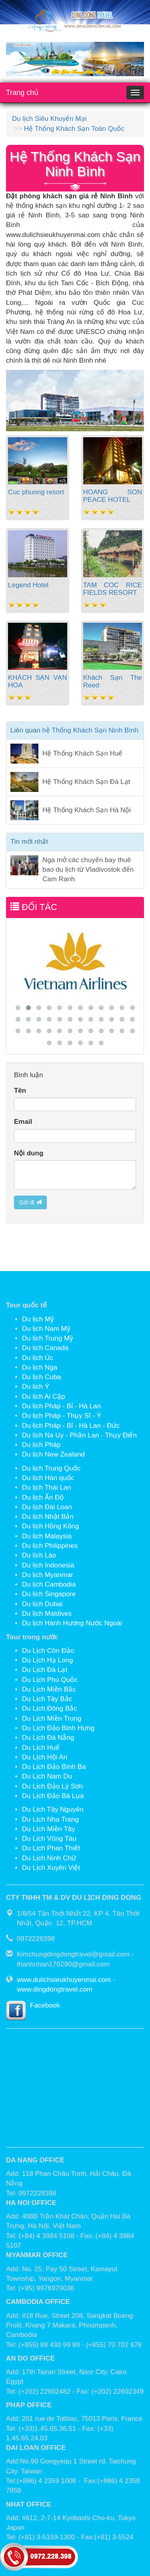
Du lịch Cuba (41, 1377)
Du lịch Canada (45, 1348)
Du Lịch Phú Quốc (50, 1680)
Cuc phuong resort (36, 492)
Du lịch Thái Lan (46, 1487)
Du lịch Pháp (41, 1445)
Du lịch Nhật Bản (48, 1516)
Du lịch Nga (39, 1367)
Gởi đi (30, 1202)
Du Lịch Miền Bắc (49, 1689)
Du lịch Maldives (47, 1613)
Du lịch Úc (37, 1358)
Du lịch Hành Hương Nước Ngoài (72, 1623)
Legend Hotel (28, 585)
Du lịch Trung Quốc (51, 1468)
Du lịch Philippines (50, 1546)
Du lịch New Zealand (53, 1454)
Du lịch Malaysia (47, 1536)
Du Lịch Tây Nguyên (53, 1809)
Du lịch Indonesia (48, 1565)
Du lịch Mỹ (38, 1319)
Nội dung (28, 1153)
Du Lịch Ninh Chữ (49, 1858)
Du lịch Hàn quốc (48, 1478)
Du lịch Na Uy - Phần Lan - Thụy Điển (79, 1435)
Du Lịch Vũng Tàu (49, 1838)
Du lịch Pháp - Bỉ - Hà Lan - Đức (71, 1425)
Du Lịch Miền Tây (48, 1829)
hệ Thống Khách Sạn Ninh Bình (90, 730)
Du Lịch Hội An (44, 1757)
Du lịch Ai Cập (43, 1396)
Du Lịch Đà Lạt (44, 1670)
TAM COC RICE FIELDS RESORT (112, 588)
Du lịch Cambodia (49, 1584)
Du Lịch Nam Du (47, 1776)
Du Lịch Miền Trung (51, 1718)
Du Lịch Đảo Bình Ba (54, 1767)
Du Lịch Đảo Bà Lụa (53, 1796)
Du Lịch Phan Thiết (51, 1848)
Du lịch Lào (39, 1555)
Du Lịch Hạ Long (47, 1660)
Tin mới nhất (29, 841)
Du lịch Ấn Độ (43, 1497)
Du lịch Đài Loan (47, 1507)
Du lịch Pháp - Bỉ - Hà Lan (61, 1406)
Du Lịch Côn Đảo (48, 1650)
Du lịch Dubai (42, 1604)
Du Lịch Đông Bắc (49, 1708)
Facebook (45, 2005)
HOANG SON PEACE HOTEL (112, 495)
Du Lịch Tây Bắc (47, 1699)
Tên (20, 1090)
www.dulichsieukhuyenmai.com (64, 1980)
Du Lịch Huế (41, 1747)
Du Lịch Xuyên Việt (51, 1867)
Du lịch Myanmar (47, 1575)
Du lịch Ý (35, 1386)
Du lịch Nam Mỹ (46, 1328)
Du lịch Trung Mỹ (47, 1338)
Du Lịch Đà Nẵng (48, 1737)
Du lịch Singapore (49, 1594)
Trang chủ (22, 93)
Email (23, 1121)
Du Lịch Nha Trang (50, 1819)
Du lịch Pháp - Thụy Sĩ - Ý (61, 1415)
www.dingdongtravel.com (54, 1989)
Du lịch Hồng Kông (50, 1526)
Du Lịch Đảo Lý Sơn (52, 1786)
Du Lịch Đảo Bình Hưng (58, 1728)
